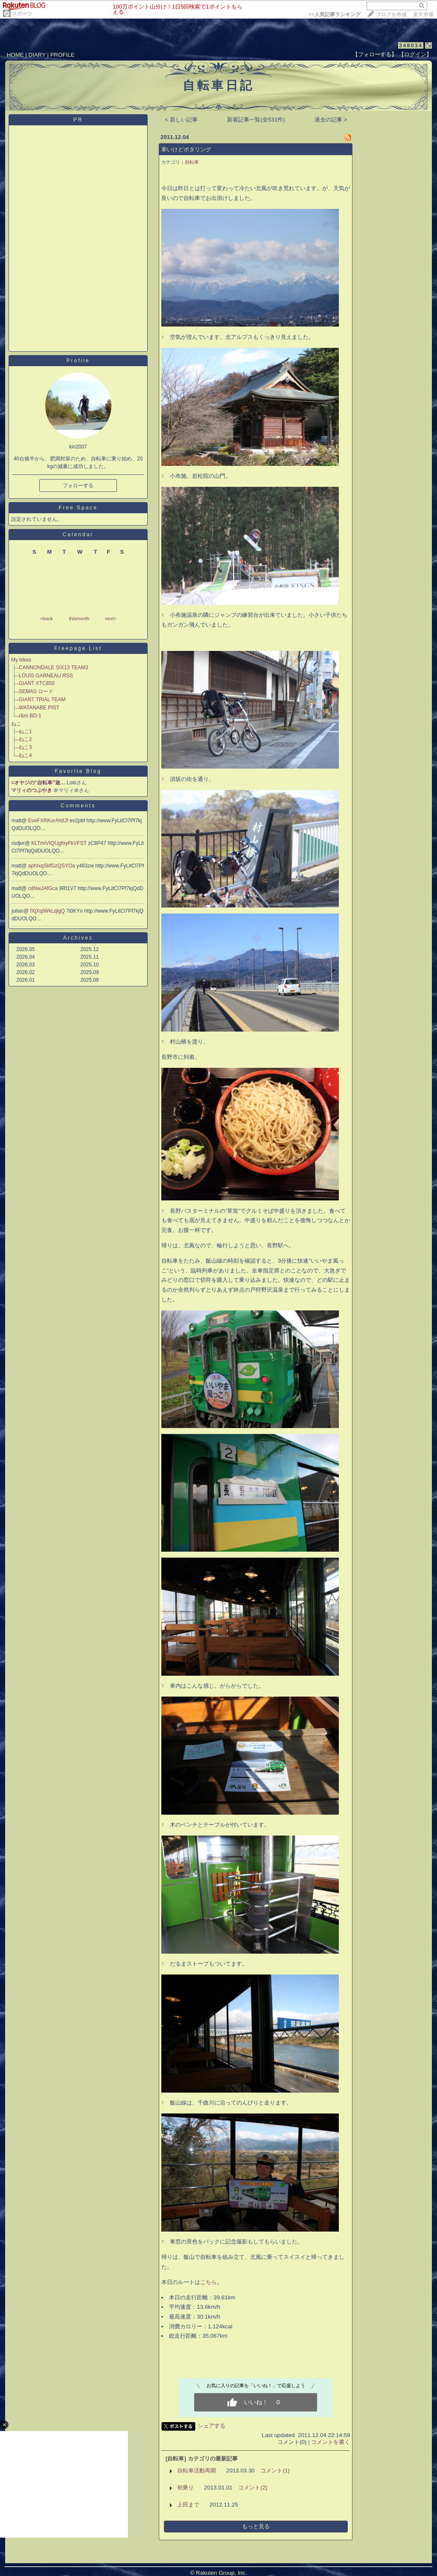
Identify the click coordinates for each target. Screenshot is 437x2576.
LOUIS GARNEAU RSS (46, 676)
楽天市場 (423, 14)
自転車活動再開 (196, 2470)
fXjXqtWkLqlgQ (48, 911)
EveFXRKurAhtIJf (49, 821)
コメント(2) (252, 2487)
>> (335, 14)
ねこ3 (25, 747)
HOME (15, 55)
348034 (410, 45)
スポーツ (22, 14)
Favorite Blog (78, 771)
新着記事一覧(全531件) (256, 119)
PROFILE (62, 55)
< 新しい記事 (181, 119)
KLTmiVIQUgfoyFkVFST (59, 843)
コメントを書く (330, 2442)
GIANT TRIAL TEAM (42, 700)
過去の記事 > (331, 119)
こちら (208, 2282)
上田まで (188, 2504)
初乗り (185, 2487)
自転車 (192, 162)
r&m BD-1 (30, 716)
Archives (78, 938)
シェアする (211, 2426)
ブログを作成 (391, 14)
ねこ (16, 724)
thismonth (79, 618)
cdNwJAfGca (43, 888)
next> (111, 618)
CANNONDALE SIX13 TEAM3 (53, 668)
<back (46, 618)
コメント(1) (274, 2470)
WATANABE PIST (39, 708)
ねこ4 (25, 755)
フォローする (78, 486)
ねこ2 (25, 739)
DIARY (37, 55)
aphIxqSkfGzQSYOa (52, 866)
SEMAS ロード (36, 691)
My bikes (21, 660)
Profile (78, 361)
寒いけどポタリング (186, 149)
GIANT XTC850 (37, 683)
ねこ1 (25, 731)
